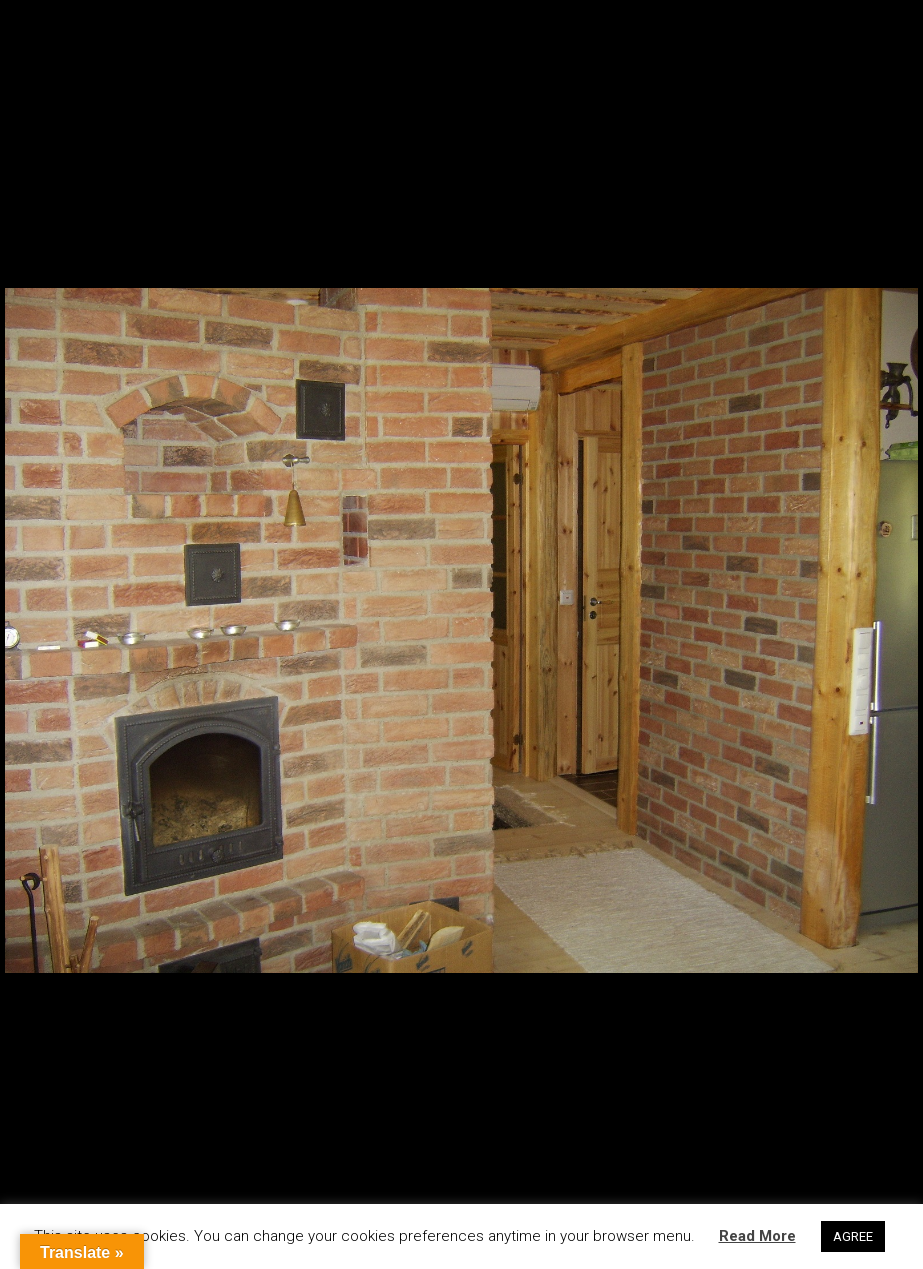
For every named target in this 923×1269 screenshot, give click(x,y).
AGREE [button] (853, 1236)
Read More (757, 1236)
